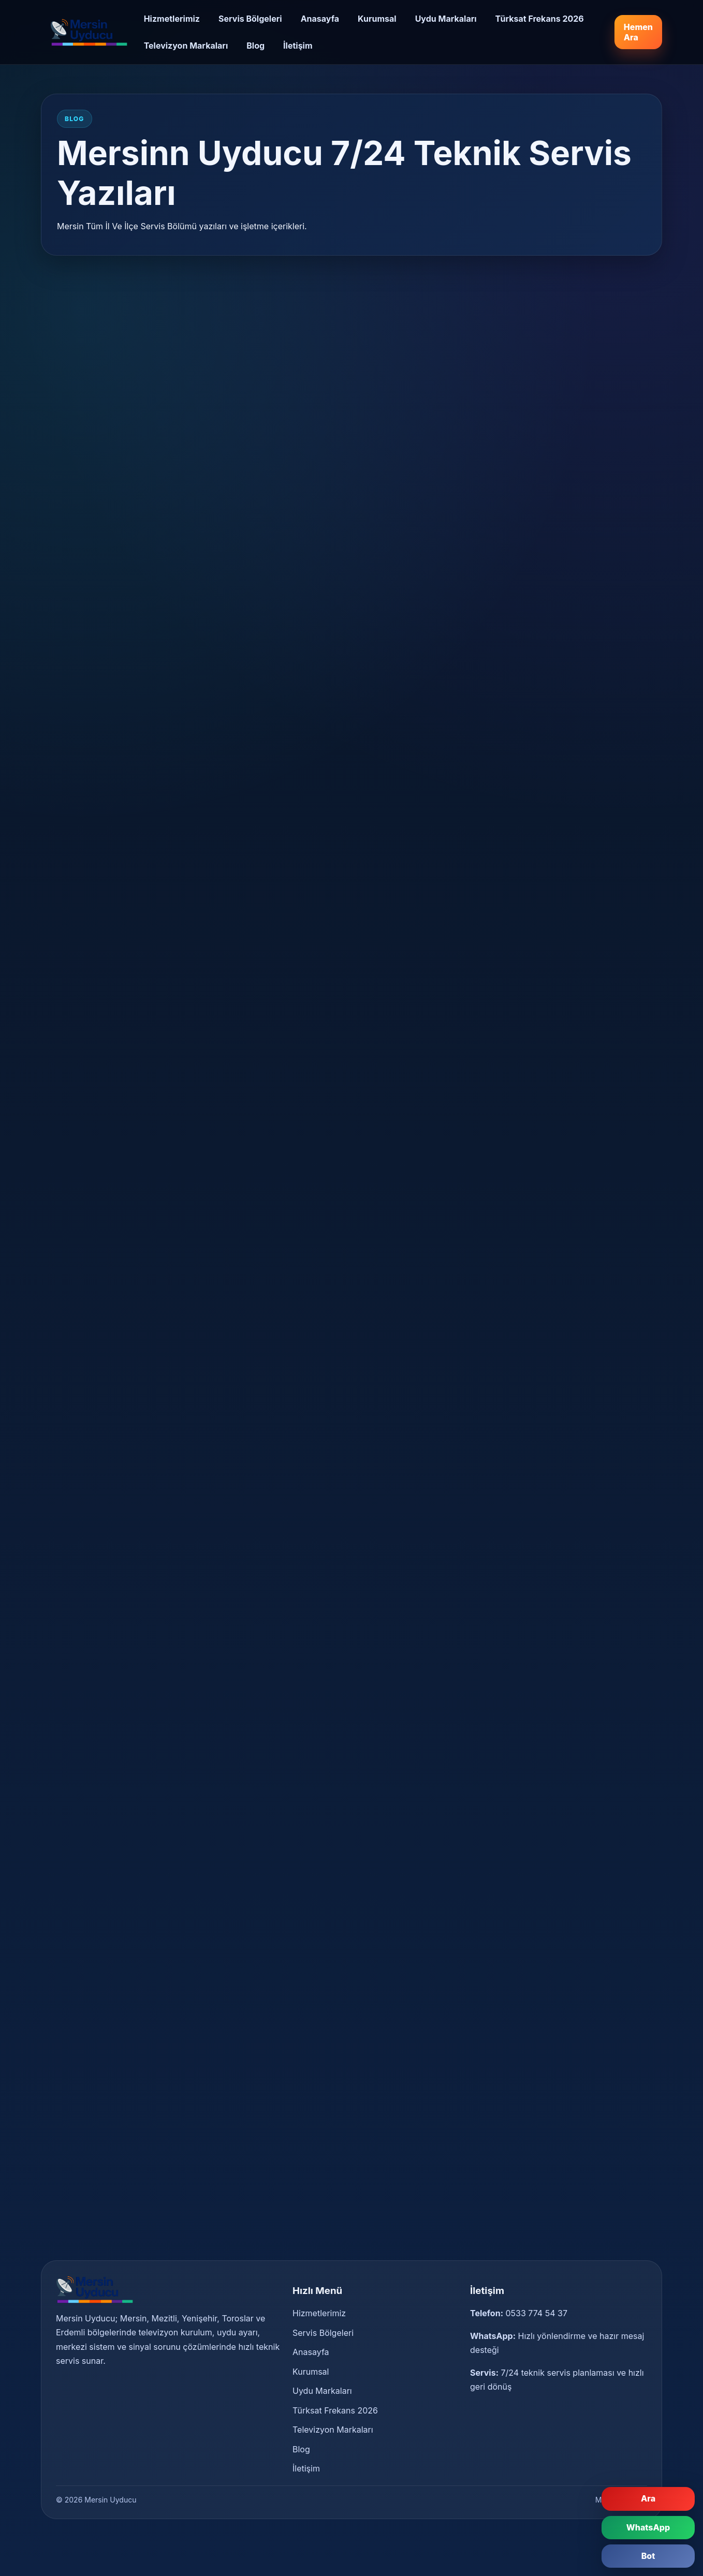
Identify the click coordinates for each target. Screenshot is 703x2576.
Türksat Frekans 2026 (539, 18)
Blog (255, 45)
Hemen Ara (638, 32)
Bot (648, 2556)
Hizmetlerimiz (172, 18)
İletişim (297, 45)
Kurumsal (377, 18)
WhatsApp (648, 2527)
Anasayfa (320, 18)
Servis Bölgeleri (250, 18)
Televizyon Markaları (186, 45)
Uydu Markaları (446, 18)
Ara (648, 2498)
